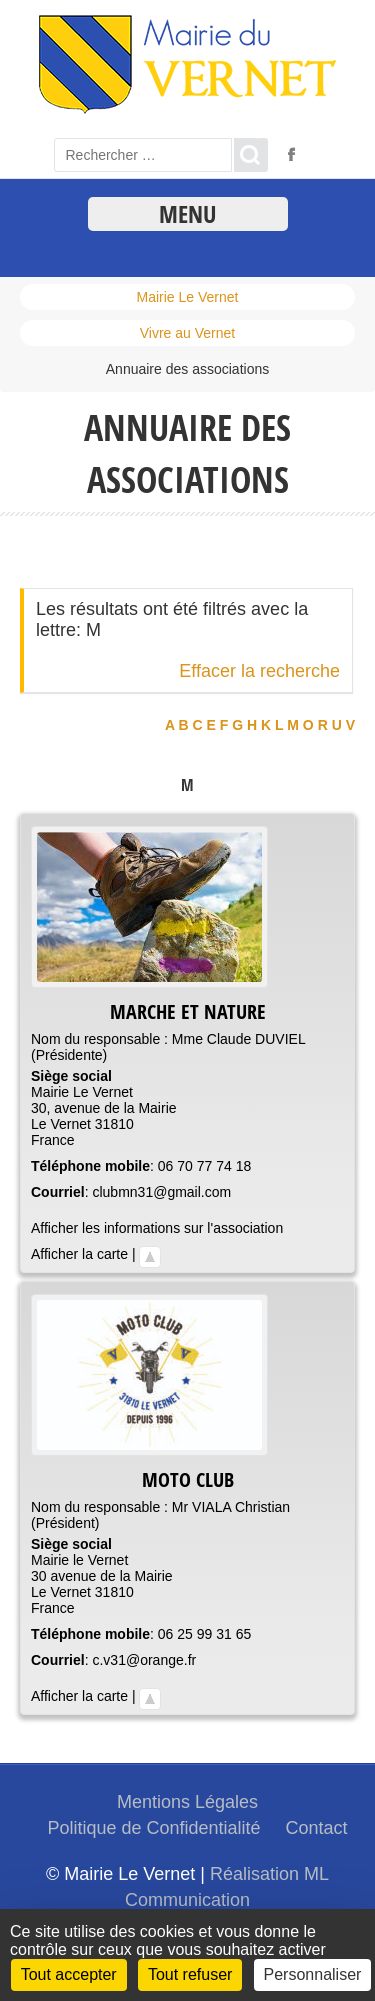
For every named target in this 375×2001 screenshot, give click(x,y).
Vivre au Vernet (187, 333)
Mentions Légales (187, 1802)
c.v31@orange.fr (144, 1660)
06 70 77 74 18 (204, 1166)
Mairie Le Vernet (188, 297)
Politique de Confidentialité (153, 1828)
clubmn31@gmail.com (161, 1192)
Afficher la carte (79, 1254)
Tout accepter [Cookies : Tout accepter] (69, 1974)
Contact (317, 1828)
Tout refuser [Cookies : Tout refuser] (190, 1974)
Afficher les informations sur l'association (157, 1228)
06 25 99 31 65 (204, 1634)
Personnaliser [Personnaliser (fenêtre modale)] (313, 1974)
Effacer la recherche (259, 671)
